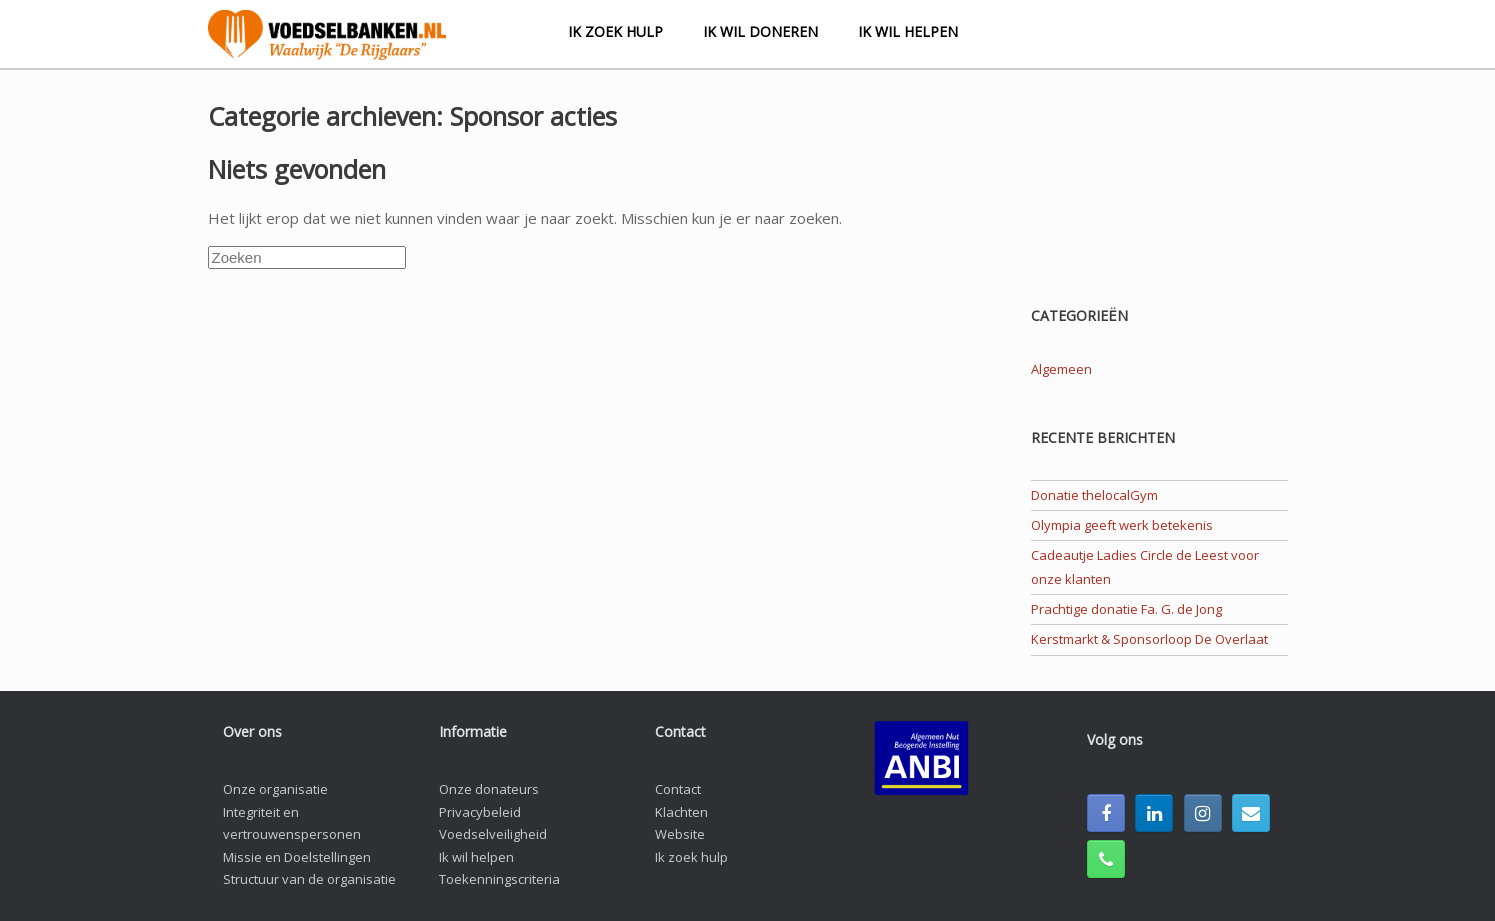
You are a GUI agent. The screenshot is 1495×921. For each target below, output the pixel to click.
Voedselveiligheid (493, 834)
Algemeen (1061, 369)
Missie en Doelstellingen (297, 857)
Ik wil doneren (760, 31)
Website (680, 834)
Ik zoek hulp (615, 31)
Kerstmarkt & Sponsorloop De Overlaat (1149, 639)
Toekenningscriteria (499, 879)
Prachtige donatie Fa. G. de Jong (1126, 609)
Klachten (681, 812)
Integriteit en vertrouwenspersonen (292, 823)
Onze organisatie (275, 789)
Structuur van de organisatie (309, 879)
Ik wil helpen (908, 31)
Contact (678, 789)
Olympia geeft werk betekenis (1122, 525)
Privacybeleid (480, 812)
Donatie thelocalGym (1094, 495)
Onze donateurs (489, 789)
